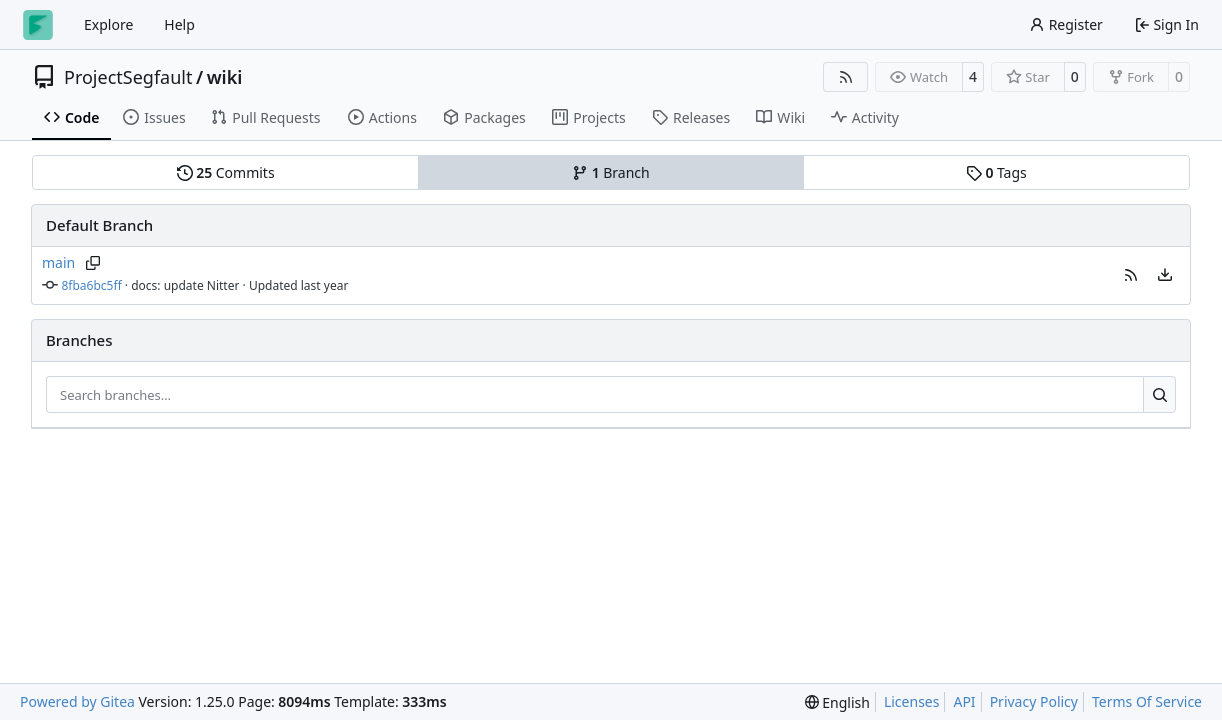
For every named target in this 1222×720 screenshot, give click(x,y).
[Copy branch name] (92, 263)
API (964, 701)
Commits (226, 172)
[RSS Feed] (846, 77)
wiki (225, 77)
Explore (108, 24)
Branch (611, 172)
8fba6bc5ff (92, 285)
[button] (1131, 275)
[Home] (38, 25)
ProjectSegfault (128, 77)
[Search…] (1159, 395)
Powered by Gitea (77, 701)
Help (179, 24)
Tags (996, 172)
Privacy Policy (1034, 701)
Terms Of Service (1147, 701)
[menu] (1165, 275)
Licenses (912, 701)
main (58, 262)
